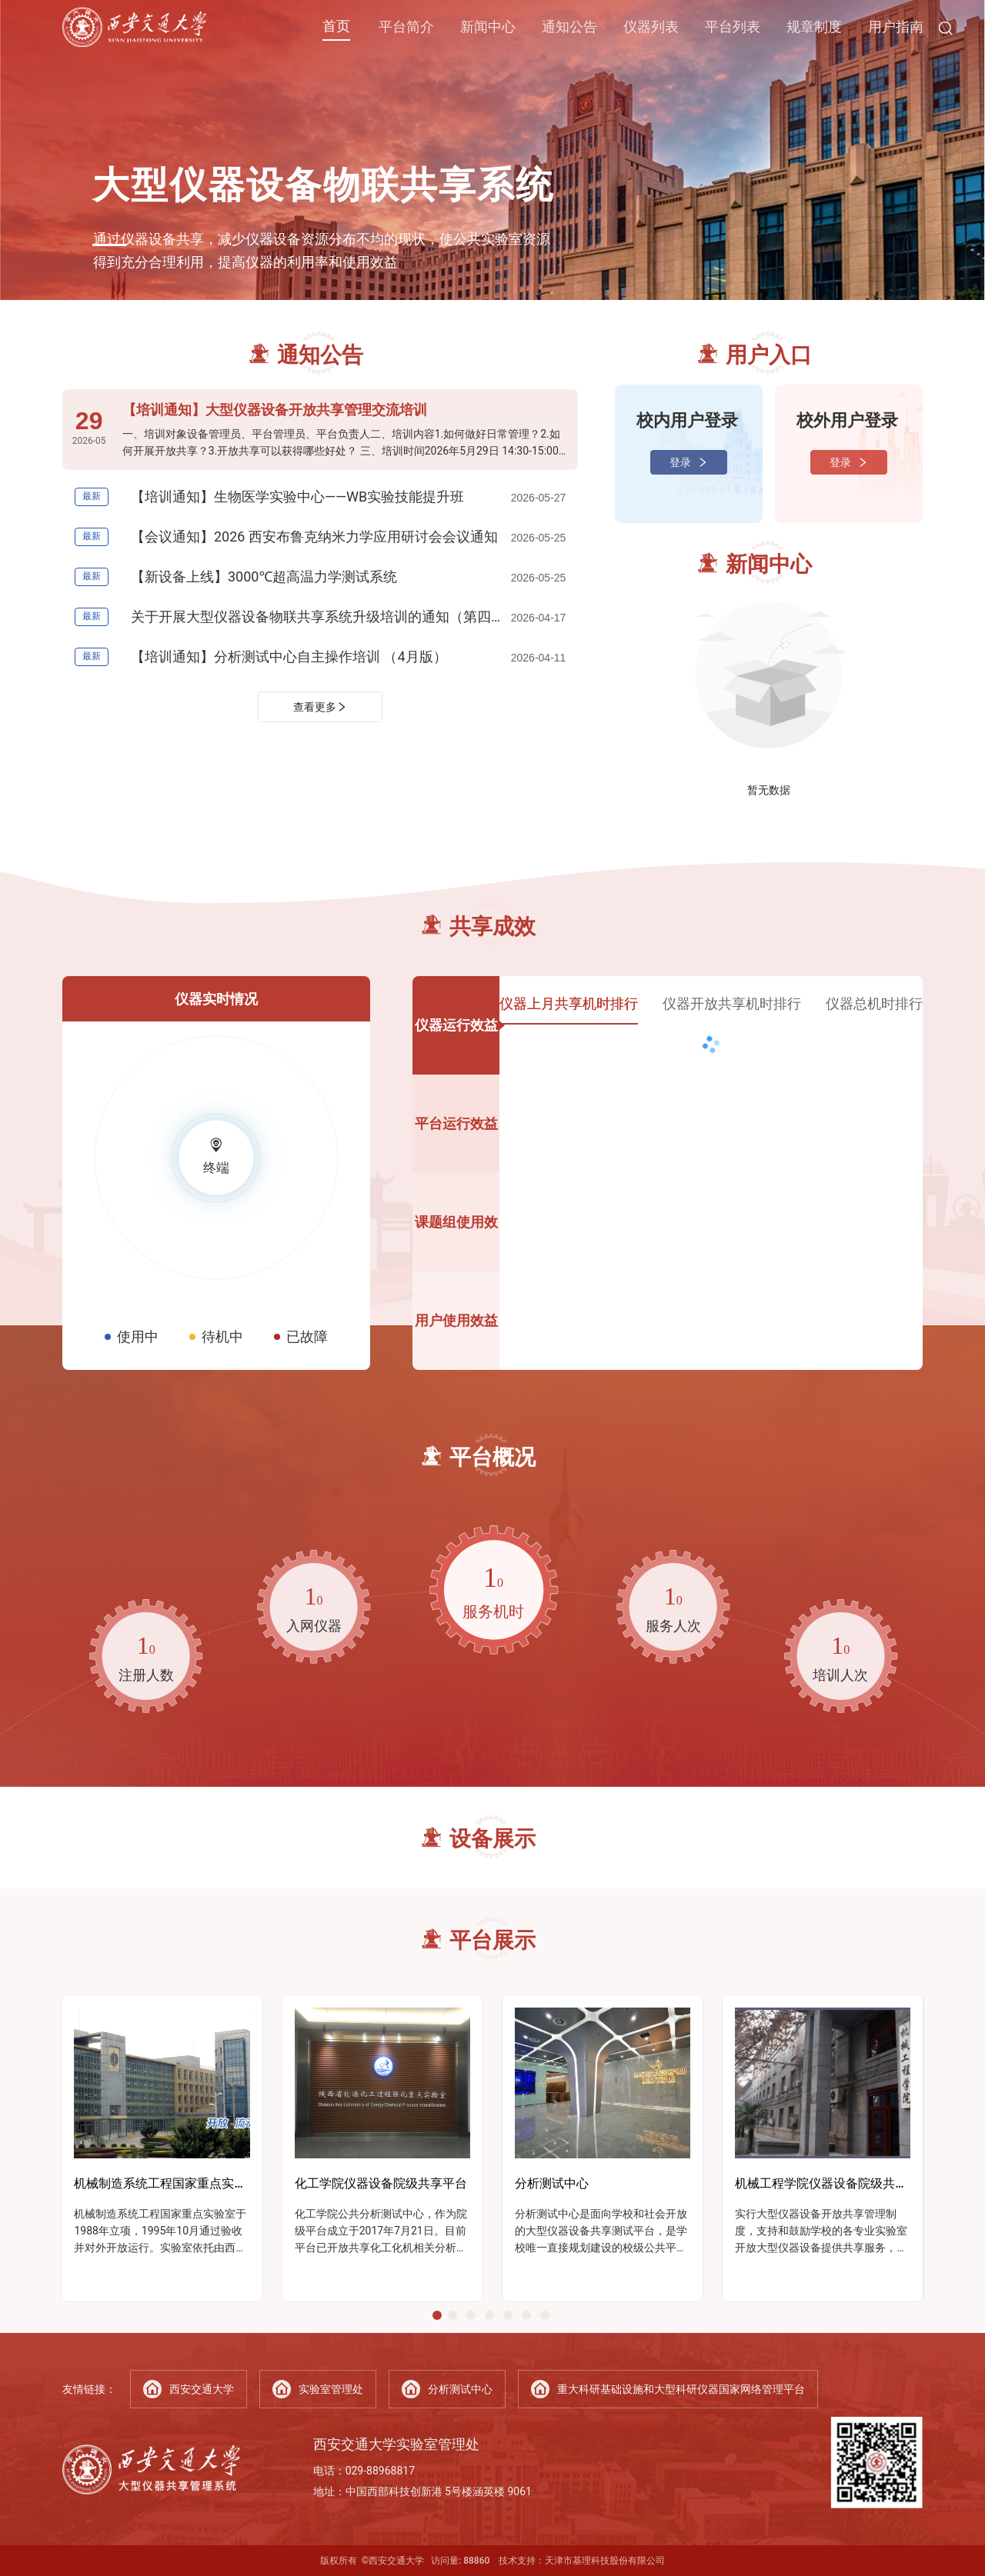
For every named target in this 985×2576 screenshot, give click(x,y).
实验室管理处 (317, 2389)
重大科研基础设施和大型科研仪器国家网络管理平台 (668, 2389)
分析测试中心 (447, 2389)
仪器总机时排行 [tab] (874, 1003)
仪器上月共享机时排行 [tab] (568, 1003)
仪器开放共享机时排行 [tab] (732, 1003)
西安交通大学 (188, 2389)
